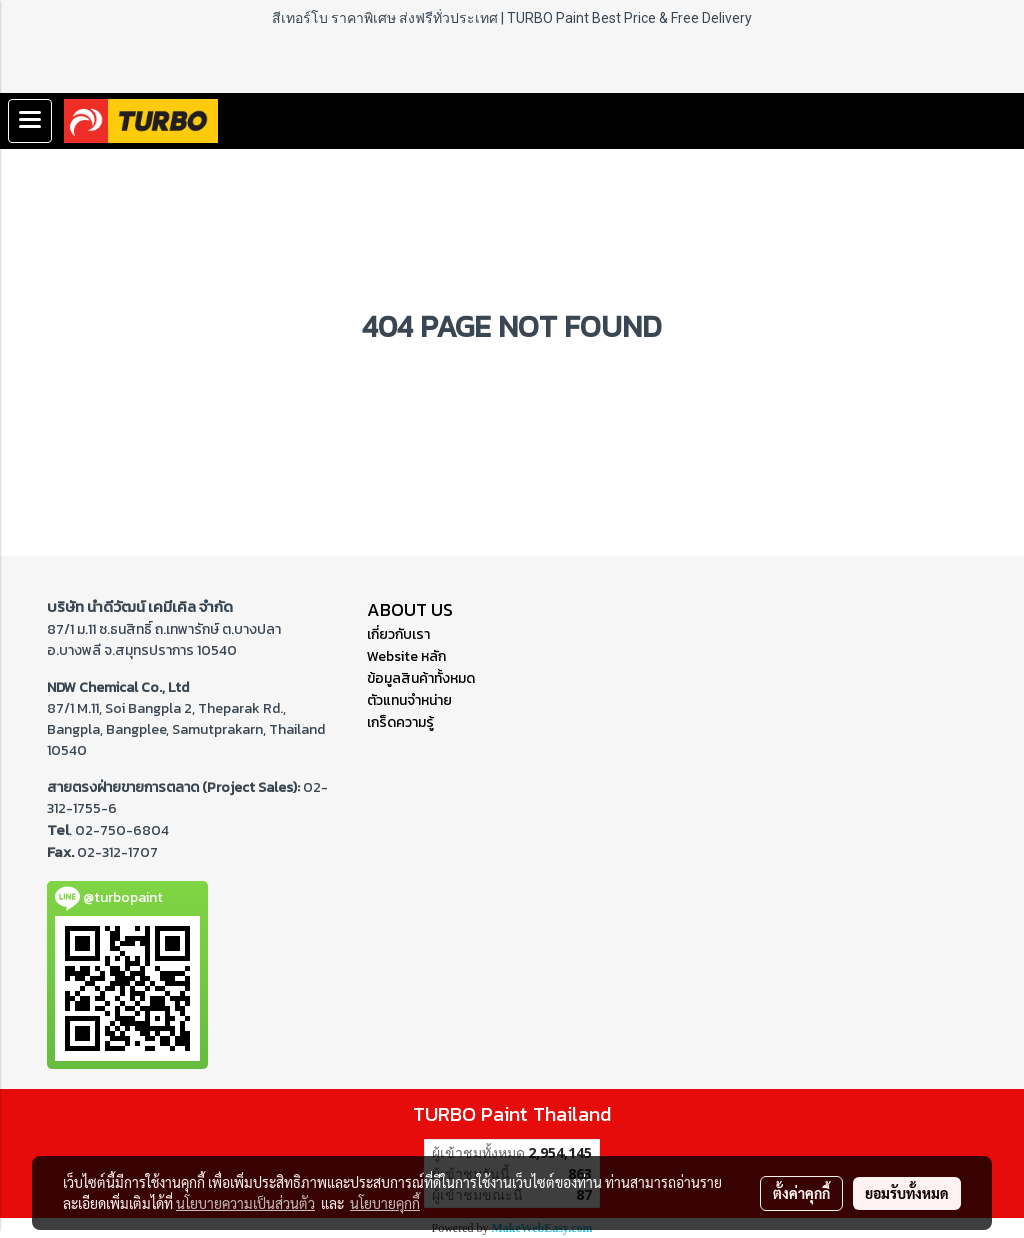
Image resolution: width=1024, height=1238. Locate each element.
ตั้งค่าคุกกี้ (801, 1193)
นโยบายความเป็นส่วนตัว (245, 1203)
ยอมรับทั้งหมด (907, 1193)
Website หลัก (406, 656)
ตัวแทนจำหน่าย (409, 700)
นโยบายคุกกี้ (385, 1203)
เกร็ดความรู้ (400, 722)
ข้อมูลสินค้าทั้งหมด (421, 678)
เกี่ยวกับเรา (398, 634)
